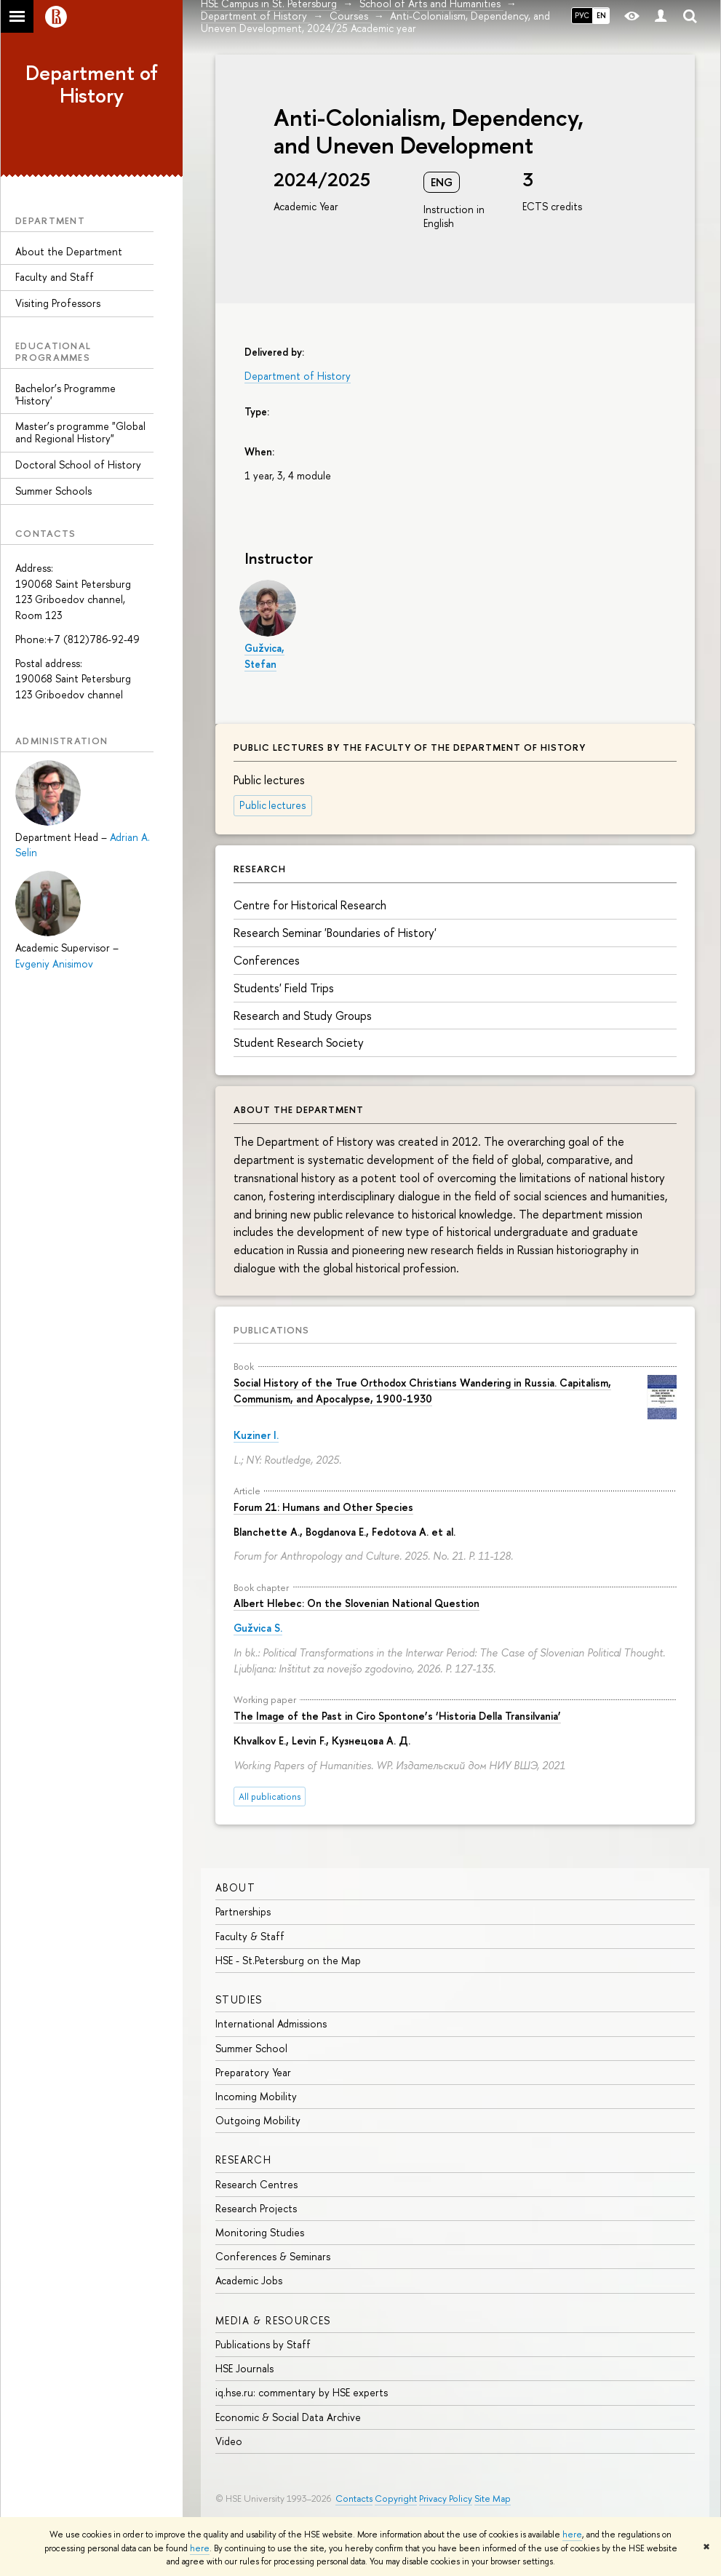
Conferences (267, 960)
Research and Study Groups (303, 1016)
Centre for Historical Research (310, 905)
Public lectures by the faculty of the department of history (410, 747)
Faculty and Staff (54, 277)
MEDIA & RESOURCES (273, 2320)
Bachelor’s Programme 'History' (65, 394)
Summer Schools (53, 491)
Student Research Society (299, 1042)
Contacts (354, 2498)
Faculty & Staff (249, 1936)
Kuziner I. (256, 1435)
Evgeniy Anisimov (54, 963)
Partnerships (243, 1911)
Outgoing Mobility (257, 2120)
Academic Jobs (248, 2280)
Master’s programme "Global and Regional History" (80, 432)
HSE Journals (244, 2368)
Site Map (492, 2498)
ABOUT (235, 1887)
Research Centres (256, 2184)
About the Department (68, 251)
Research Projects (256, 2208)
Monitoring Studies (259, 2232)
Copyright (396, 2498)
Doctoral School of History (78, 464)
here (572, 2534)
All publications (269, 1796)
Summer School (251, 2048)
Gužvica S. (258, 1628)
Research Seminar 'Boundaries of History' (335, 933)
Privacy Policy (445, 2498)
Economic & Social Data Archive (288, 2417)
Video (228, 2441)
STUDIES (239, 1999)
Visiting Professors (57, 303)
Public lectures (272, 805)
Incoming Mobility (256, 2096)
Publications (271, 1329)
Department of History (91, 84)
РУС (582, 15)
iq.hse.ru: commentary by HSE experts (301, 2392)
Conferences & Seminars (272, 2256)
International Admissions (271, 2023)
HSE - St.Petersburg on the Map (288, 1960)
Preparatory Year (253, 2072)
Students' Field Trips (284, 988)
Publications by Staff (263, 2344)
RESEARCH (243, 2159)
